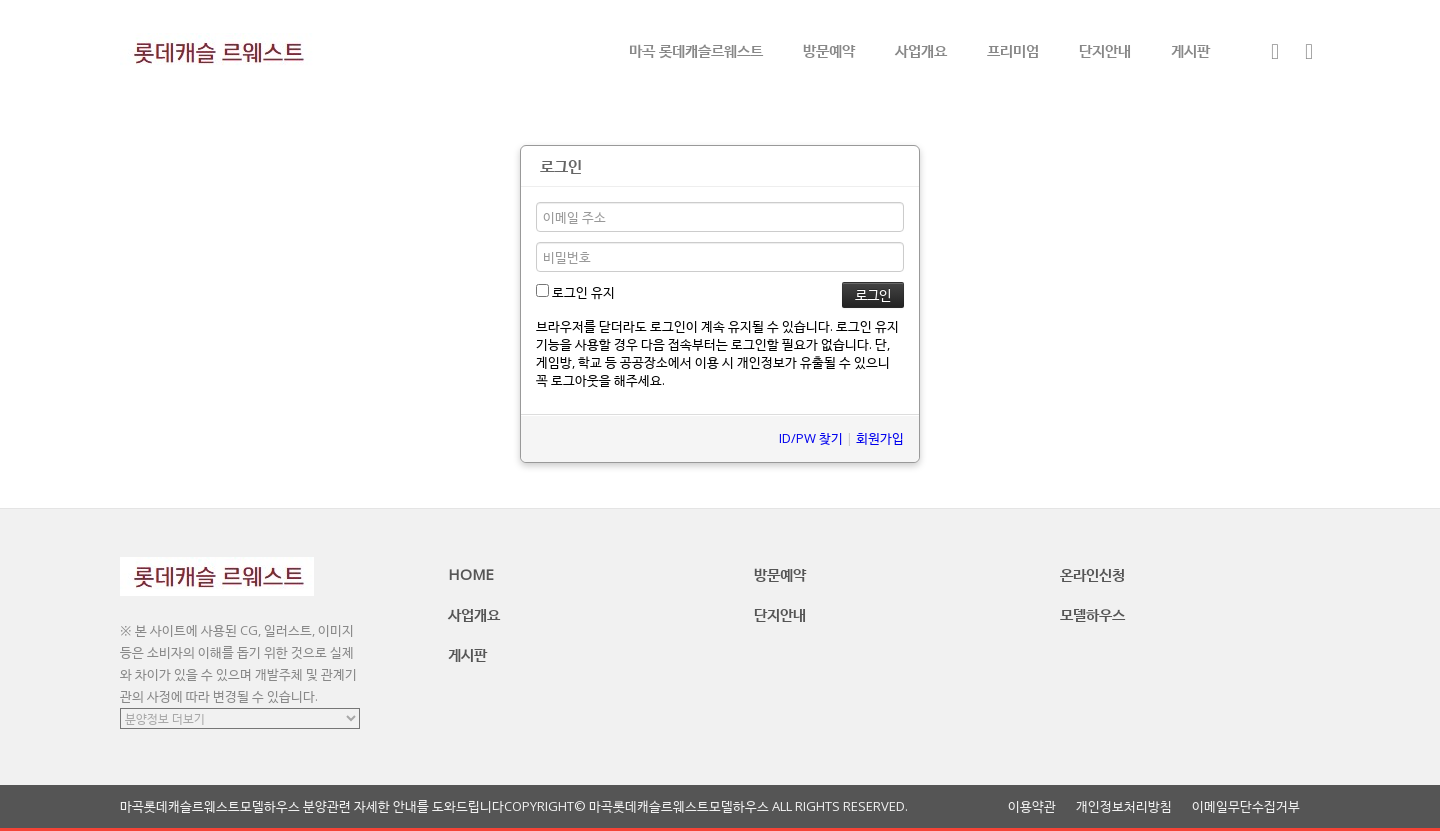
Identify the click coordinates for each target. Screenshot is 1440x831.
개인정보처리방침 (1124, 806)
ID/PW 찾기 (811, 438)
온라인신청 (1092, 574)
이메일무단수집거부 (1246, 806)
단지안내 (1105, 50)
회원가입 (880, 438)
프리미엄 (1013, 50)
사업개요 (921, 50)
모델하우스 (1092, 614)
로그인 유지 (575, 292)
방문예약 (829, 50)
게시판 (1190, 50)
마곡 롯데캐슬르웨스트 (696, 50)
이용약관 (1032, 806)
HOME (471, 574)
